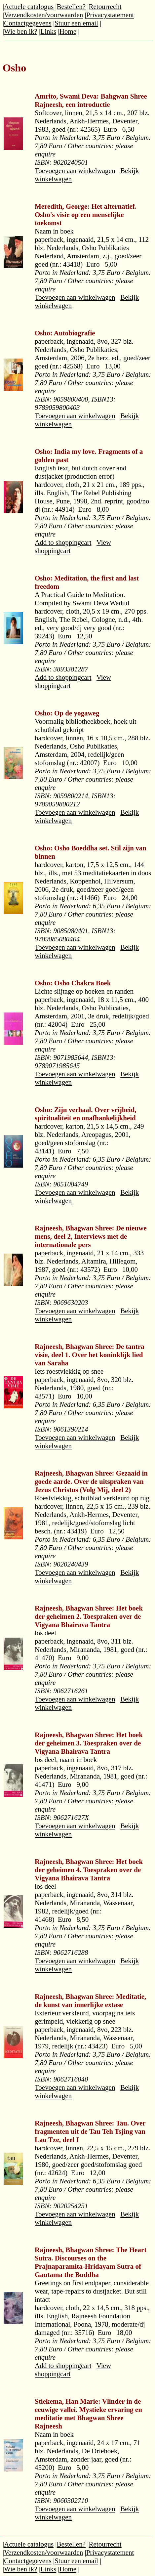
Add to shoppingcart (63, 542)
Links (48, 31)
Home (67, 31)
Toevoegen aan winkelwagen (75, 171)
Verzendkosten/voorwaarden (43, 15)
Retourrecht (105, 7)
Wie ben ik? (20, 31)
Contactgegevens (27, 23)
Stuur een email (76, 23)
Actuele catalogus (29, 7)
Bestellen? (71, 7)
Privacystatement (110, 15)
